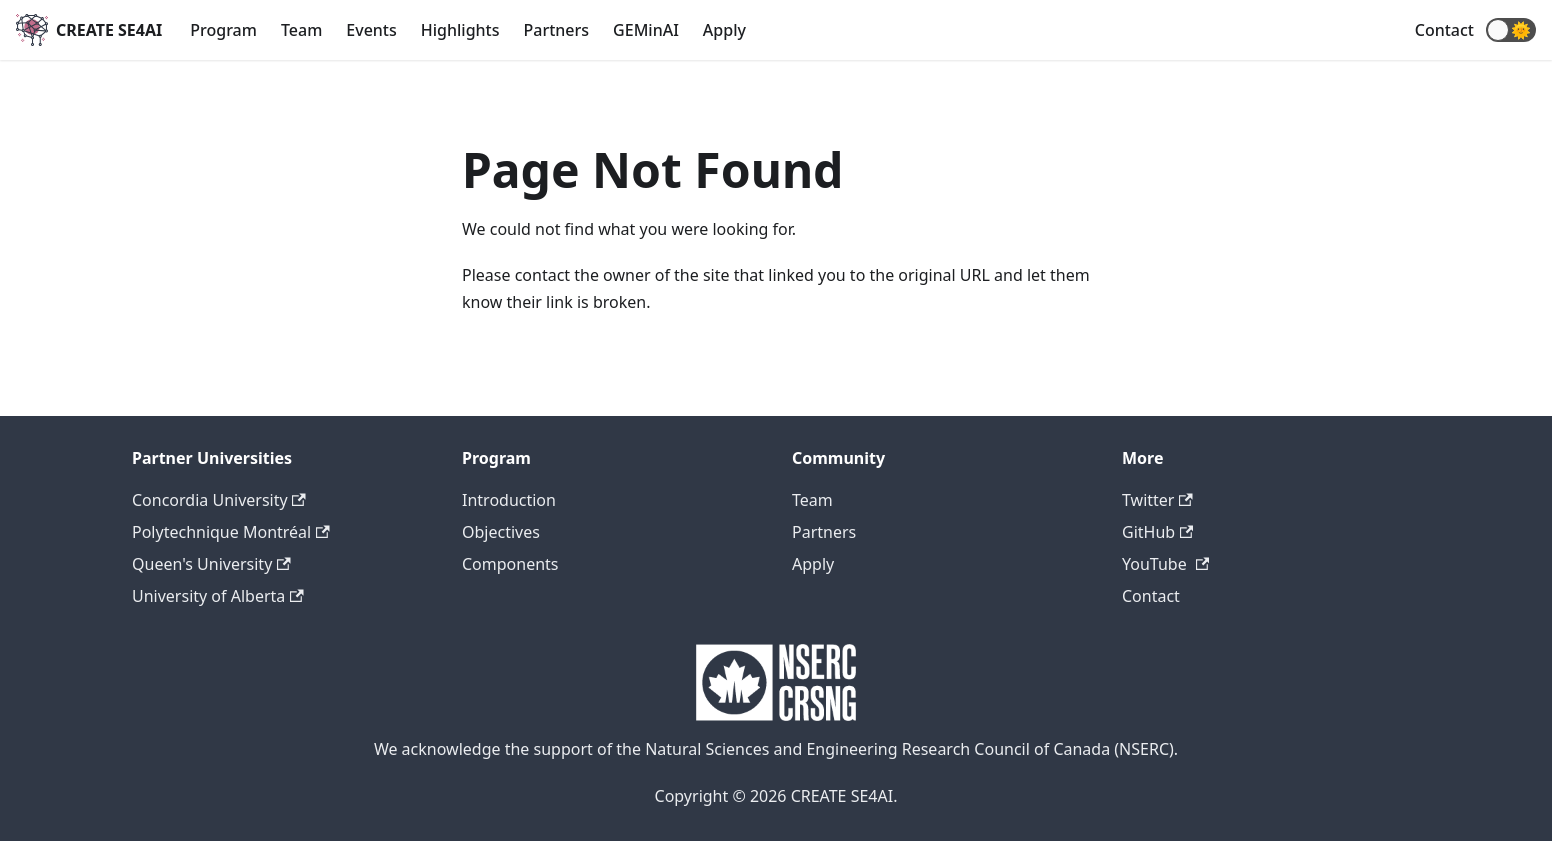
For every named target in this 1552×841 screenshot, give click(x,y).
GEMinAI (646, 30)
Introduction (509, 500)
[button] (1511, 30)
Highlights (460, 30)
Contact (1444, 30)
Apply (724, 30)
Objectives (501, 532)
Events (371, 30)
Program (223, 30)
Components (510, 564)
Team (301, 30)
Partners (557, 30)
